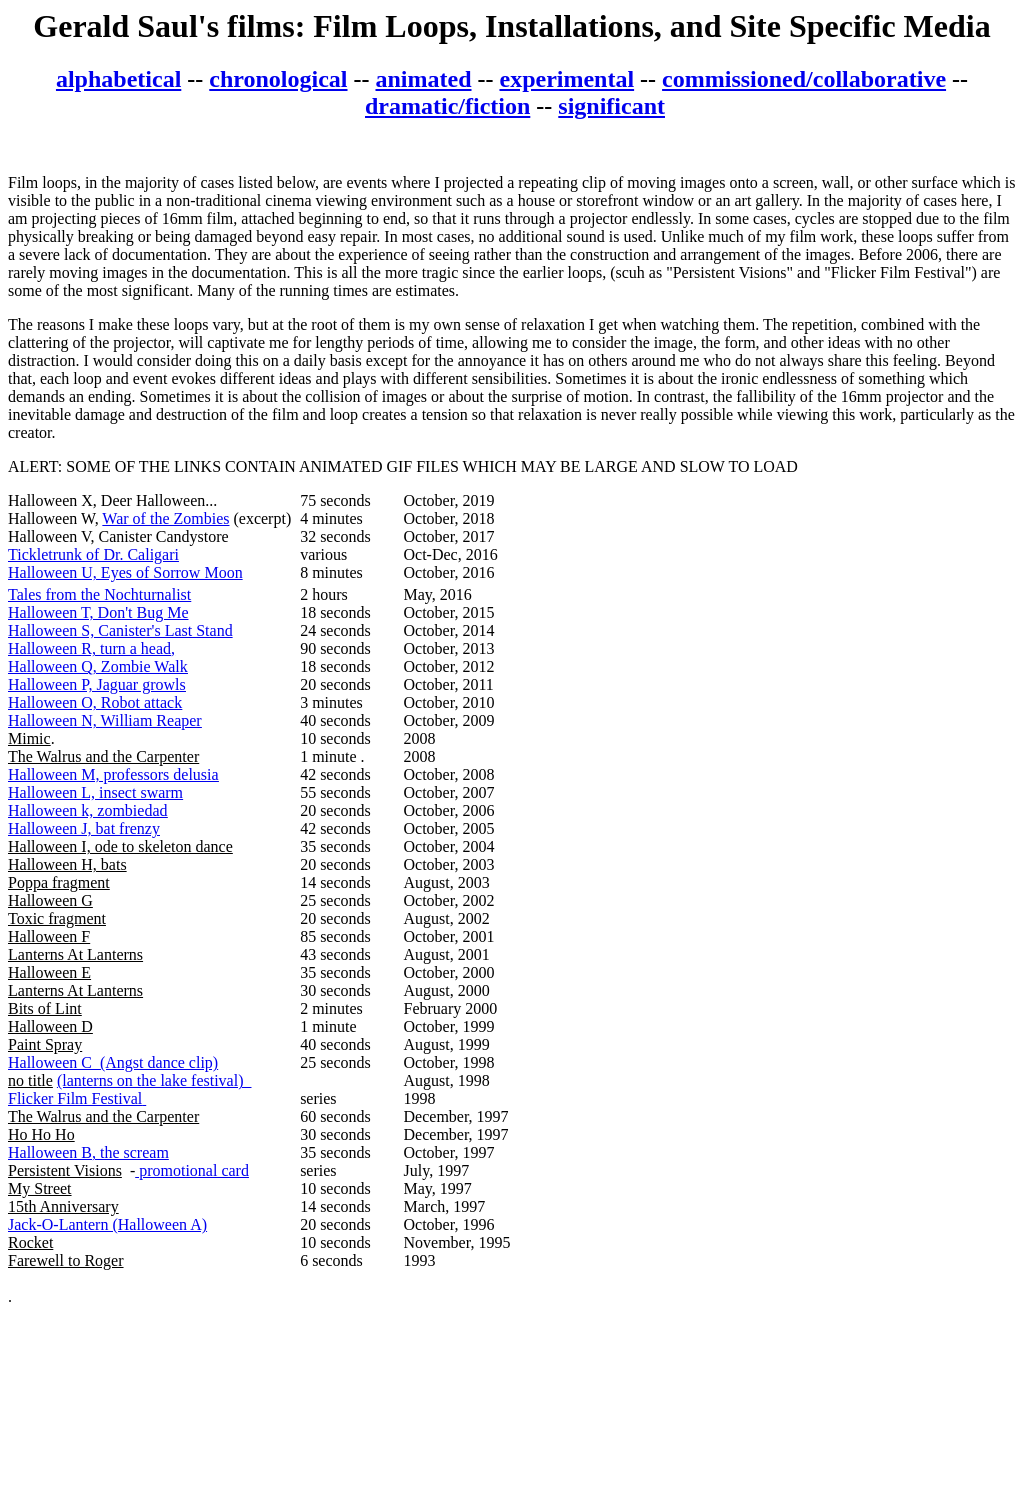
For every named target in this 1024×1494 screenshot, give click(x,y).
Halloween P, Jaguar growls (97, 684)
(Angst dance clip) (155, 1062)
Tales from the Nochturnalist (99, 594)
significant (611, 106)
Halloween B (50, 1152)
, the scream (130, 1152)
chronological (278, 79)
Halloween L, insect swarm (95, 792)
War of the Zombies (165, 518)
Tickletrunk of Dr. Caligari (93, 554)
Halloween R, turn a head (89, 648)
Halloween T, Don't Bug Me (98, 612)
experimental (566, 79)
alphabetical (118, 79)
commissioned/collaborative (804, 79)
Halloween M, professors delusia (113, 774)
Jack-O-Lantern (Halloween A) (107, 1224)
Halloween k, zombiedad (88, 810)
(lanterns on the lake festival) (154, 1080)
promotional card (192, 1170)
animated (424, 79)
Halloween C (50, 1062)
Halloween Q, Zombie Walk (98, 666)
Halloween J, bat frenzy (84, 828)
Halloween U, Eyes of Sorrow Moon (125, 572)
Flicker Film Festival (75, 1098)
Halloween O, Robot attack (95, 702)
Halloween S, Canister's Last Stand (120, 630)
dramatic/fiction (447, 106)
